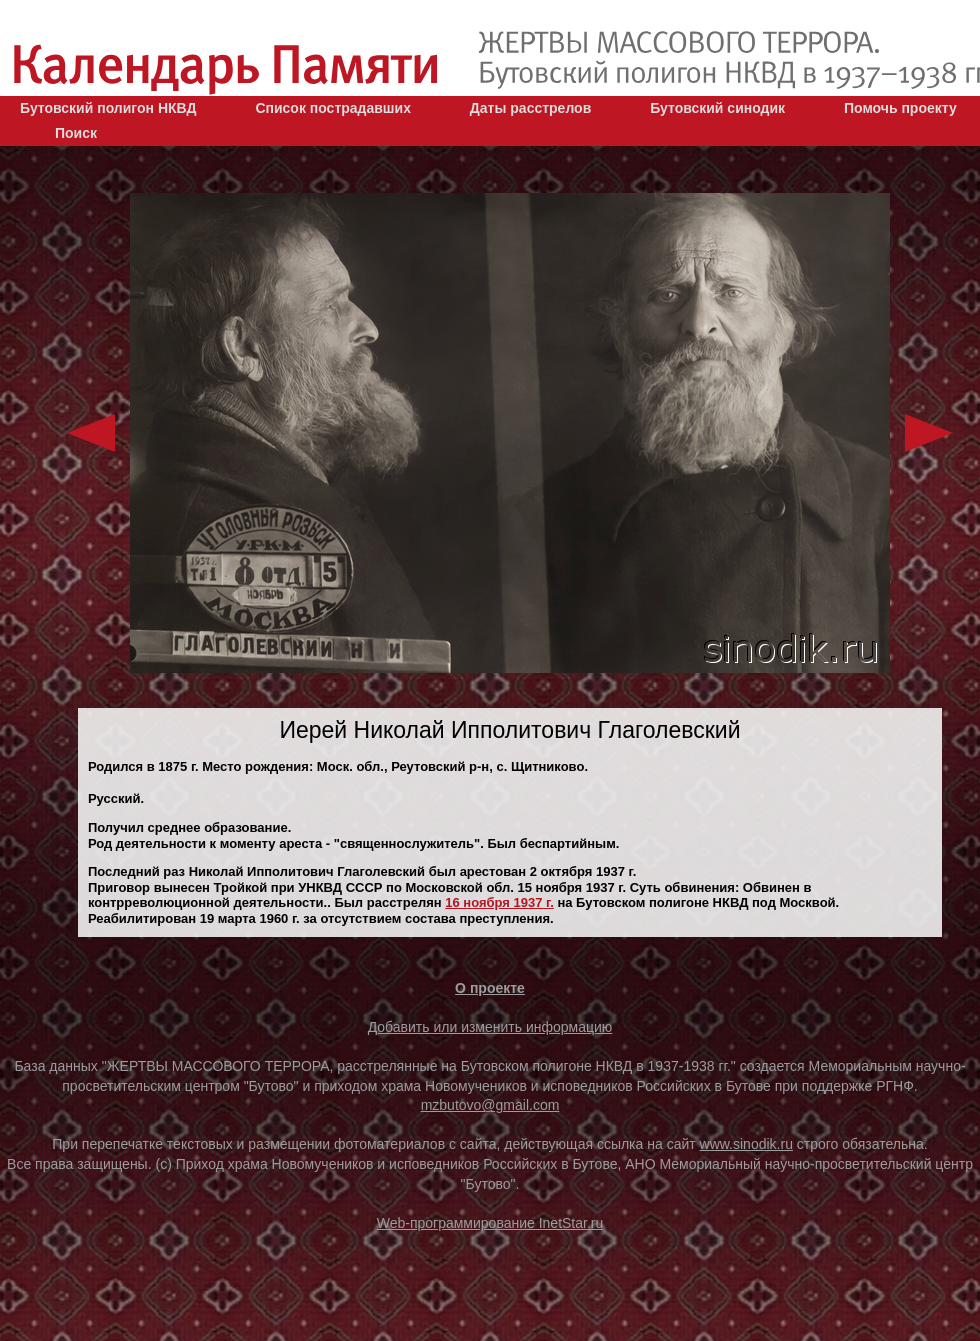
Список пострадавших (333, 108)
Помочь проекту (900, 108)
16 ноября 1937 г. (499, 902)
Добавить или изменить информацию (490, 1027)
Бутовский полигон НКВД (108, 108)
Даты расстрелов (530, 108)
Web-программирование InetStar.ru (490, 1223)
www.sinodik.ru (746, 1144)
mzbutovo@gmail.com (490, 1105)
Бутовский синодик (717, 108)
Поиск (76, 133)
